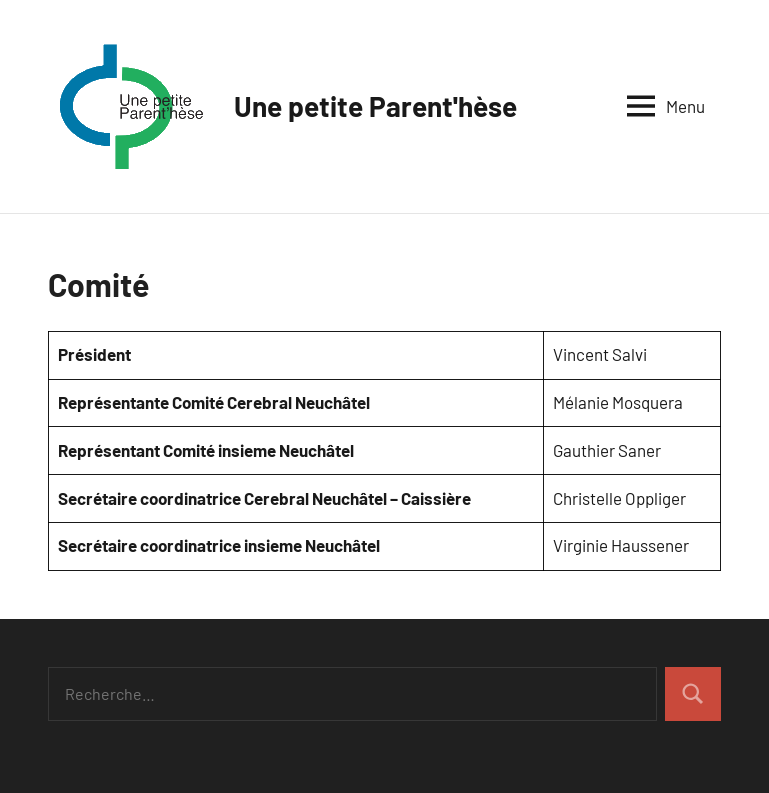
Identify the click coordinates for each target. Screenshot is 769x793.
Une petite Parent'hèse (375, 106)
